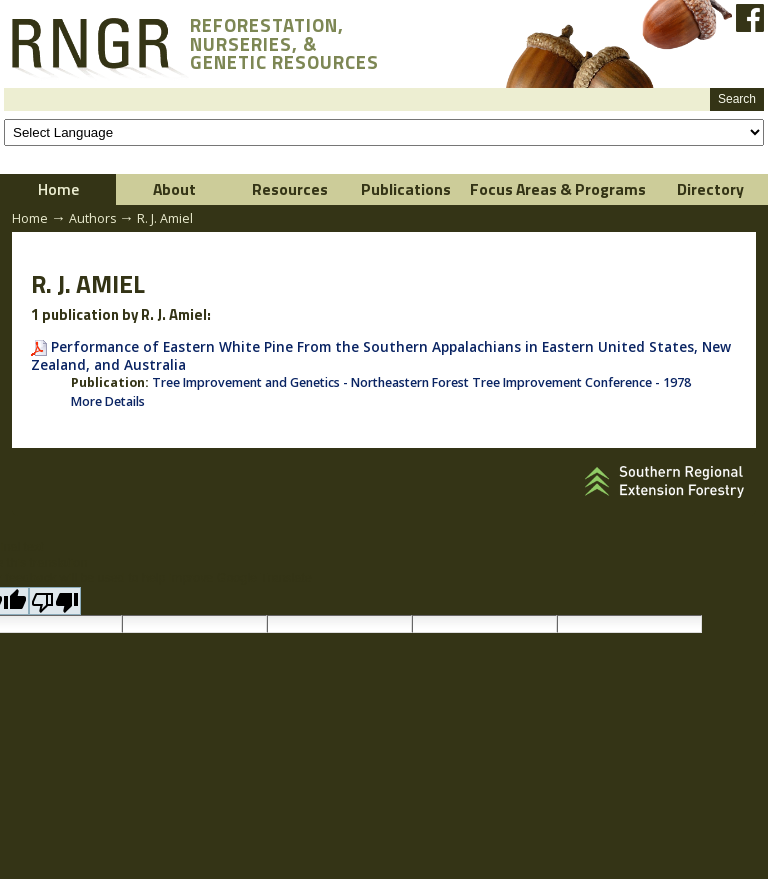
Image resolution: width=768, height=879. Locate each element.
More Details (108, 401)
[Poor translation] (55, 601)
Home (58, 189)
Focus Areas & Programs (558, 189)
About (174, 189)
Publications (406, 189)
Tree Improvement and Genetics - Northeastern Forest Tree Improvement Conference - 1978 (421, 382)
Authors (92, 218)
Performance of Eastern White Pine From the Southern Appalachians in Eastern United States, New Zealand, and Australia (381, 355)
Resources (290, 189)
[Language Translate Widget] (384, 132)
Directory (710, 189)
